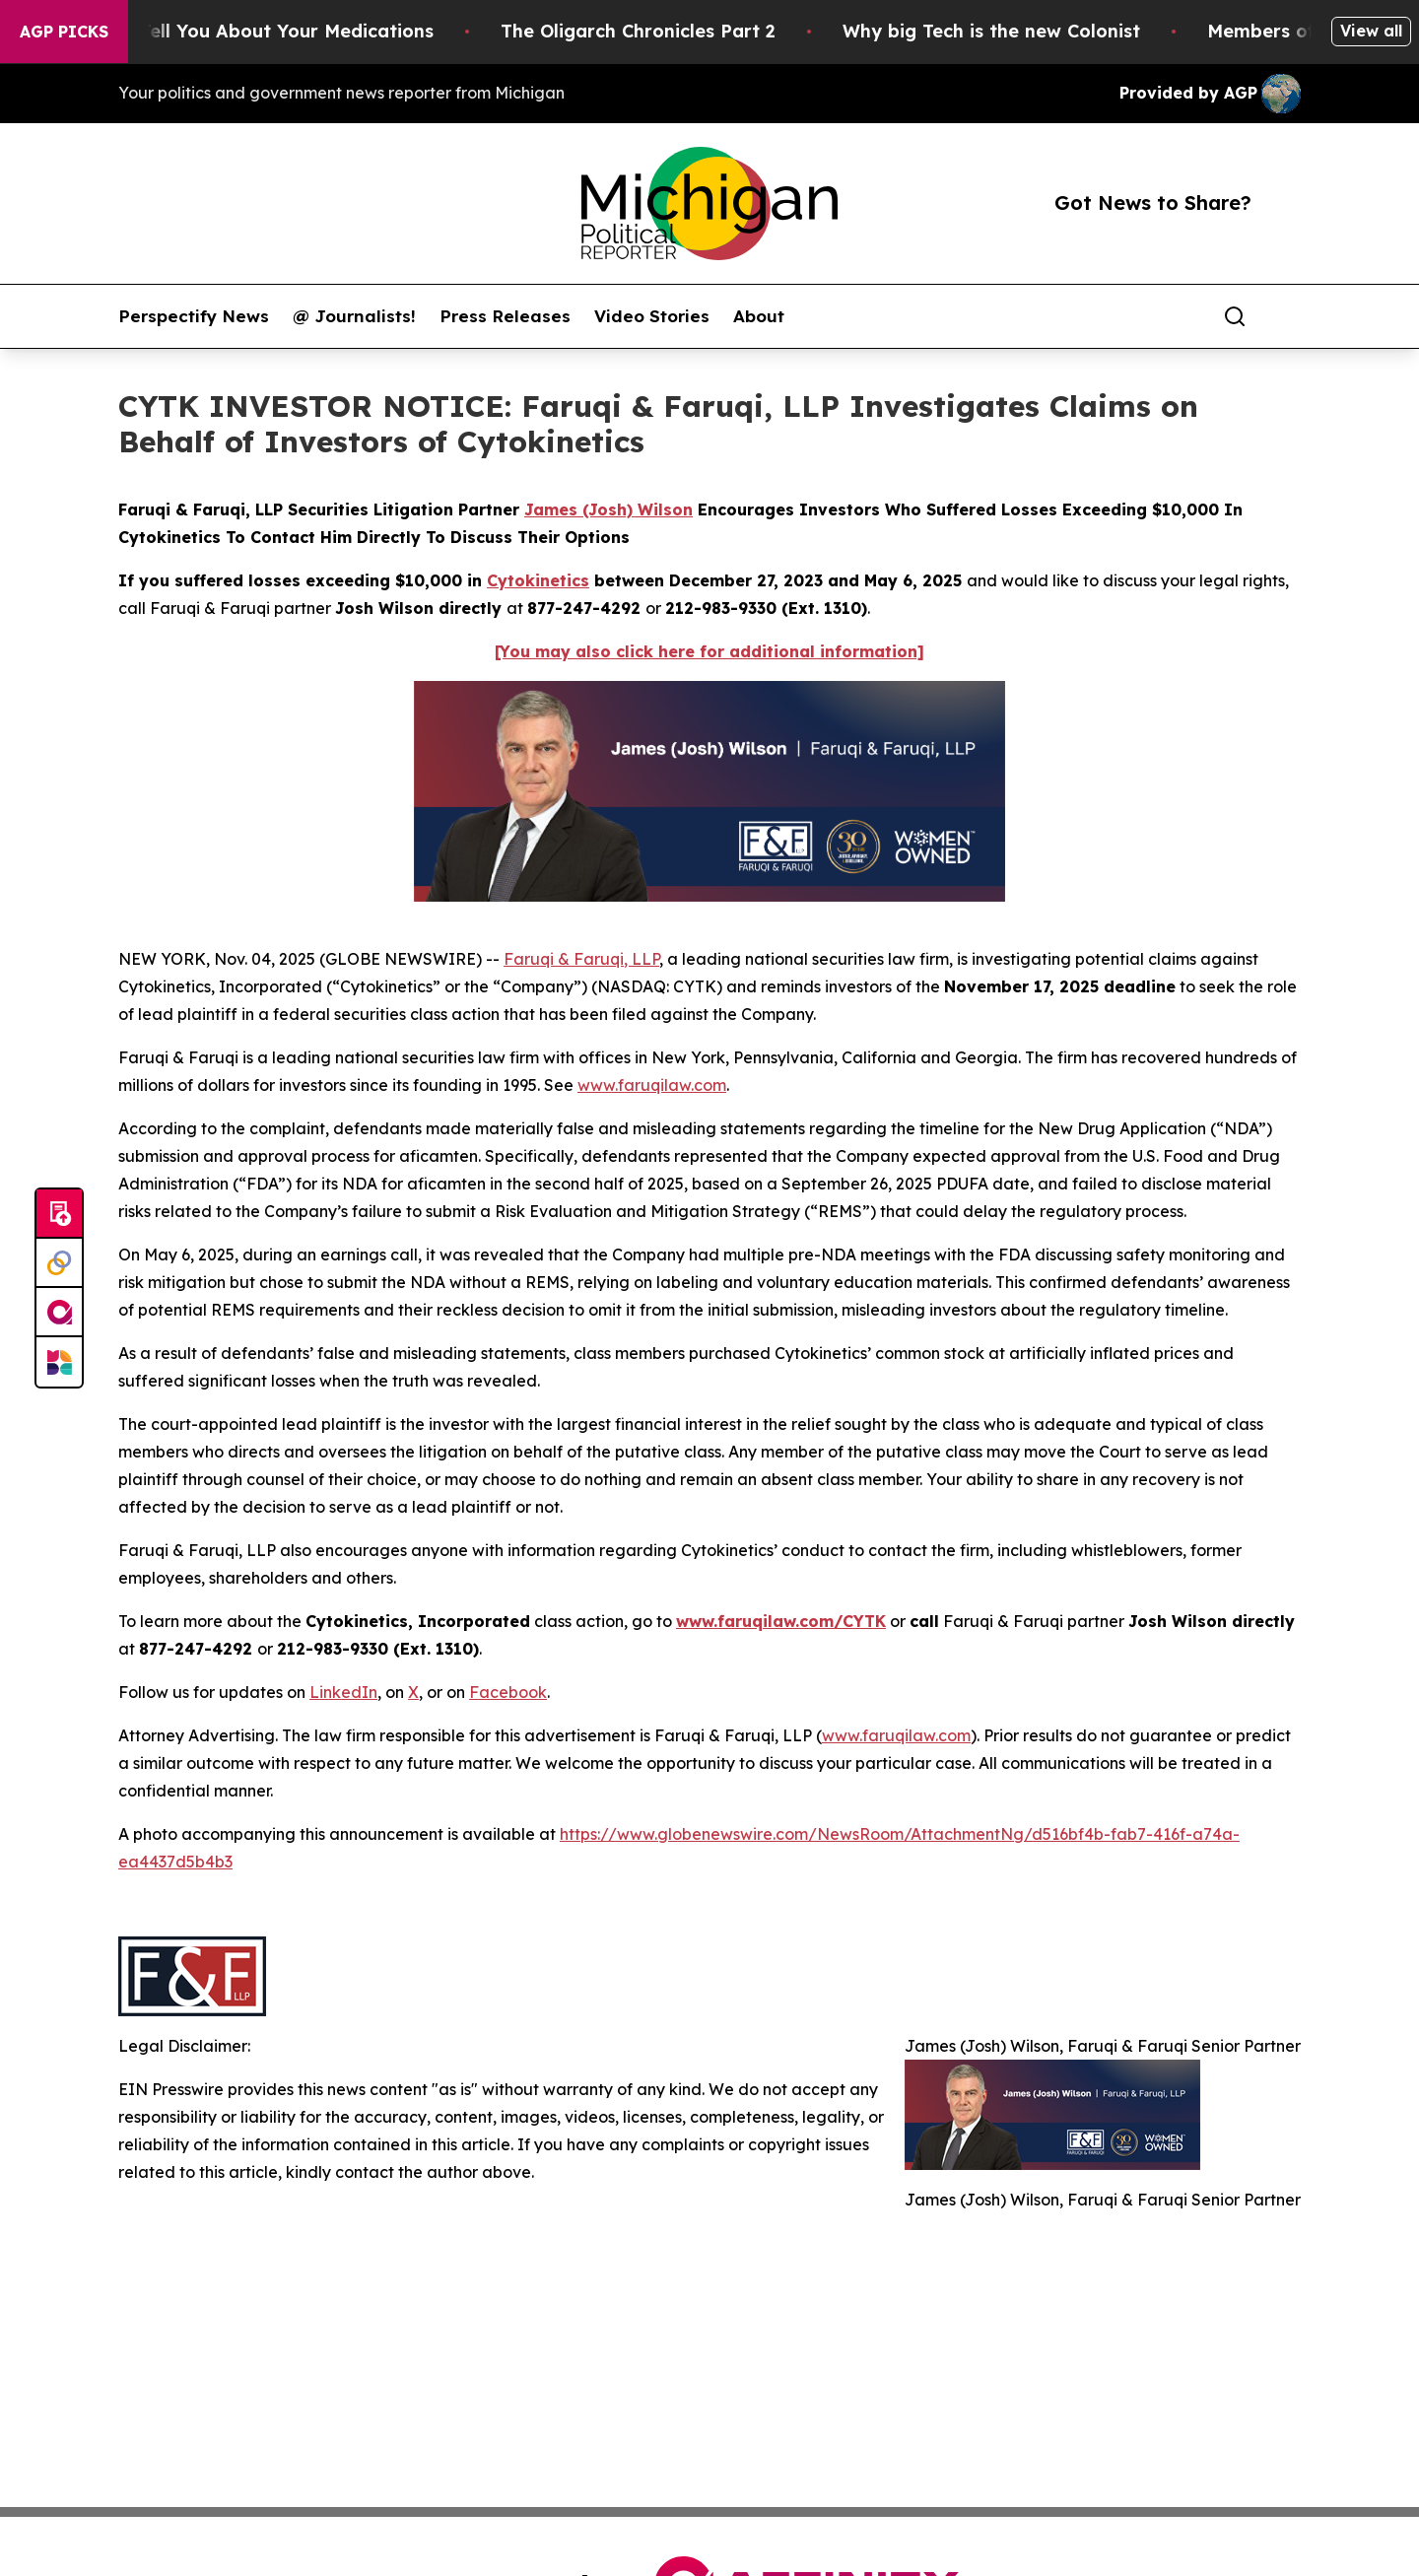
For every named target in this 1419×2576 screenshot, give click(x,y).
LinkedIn (343, 1692)
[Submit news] (59, 1214)
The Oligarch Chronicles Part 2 (672, 31)
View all (1371, 30)
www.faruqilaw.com (651, 1085)
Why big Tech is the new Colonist (1026, 31)
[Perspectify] (59, 1263)
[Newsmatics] (59, 1362)
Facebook (508, 1692)
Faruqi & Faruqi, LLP (581, 959)
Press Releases (505, 316)
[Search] (1234, 316)
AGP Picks (64, 31)
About (758, 316)
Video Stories (652, 316)
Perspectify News (193, 316)
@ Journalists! (354, 316)
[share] (1287, 316)
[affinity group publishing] (59, 1312)
